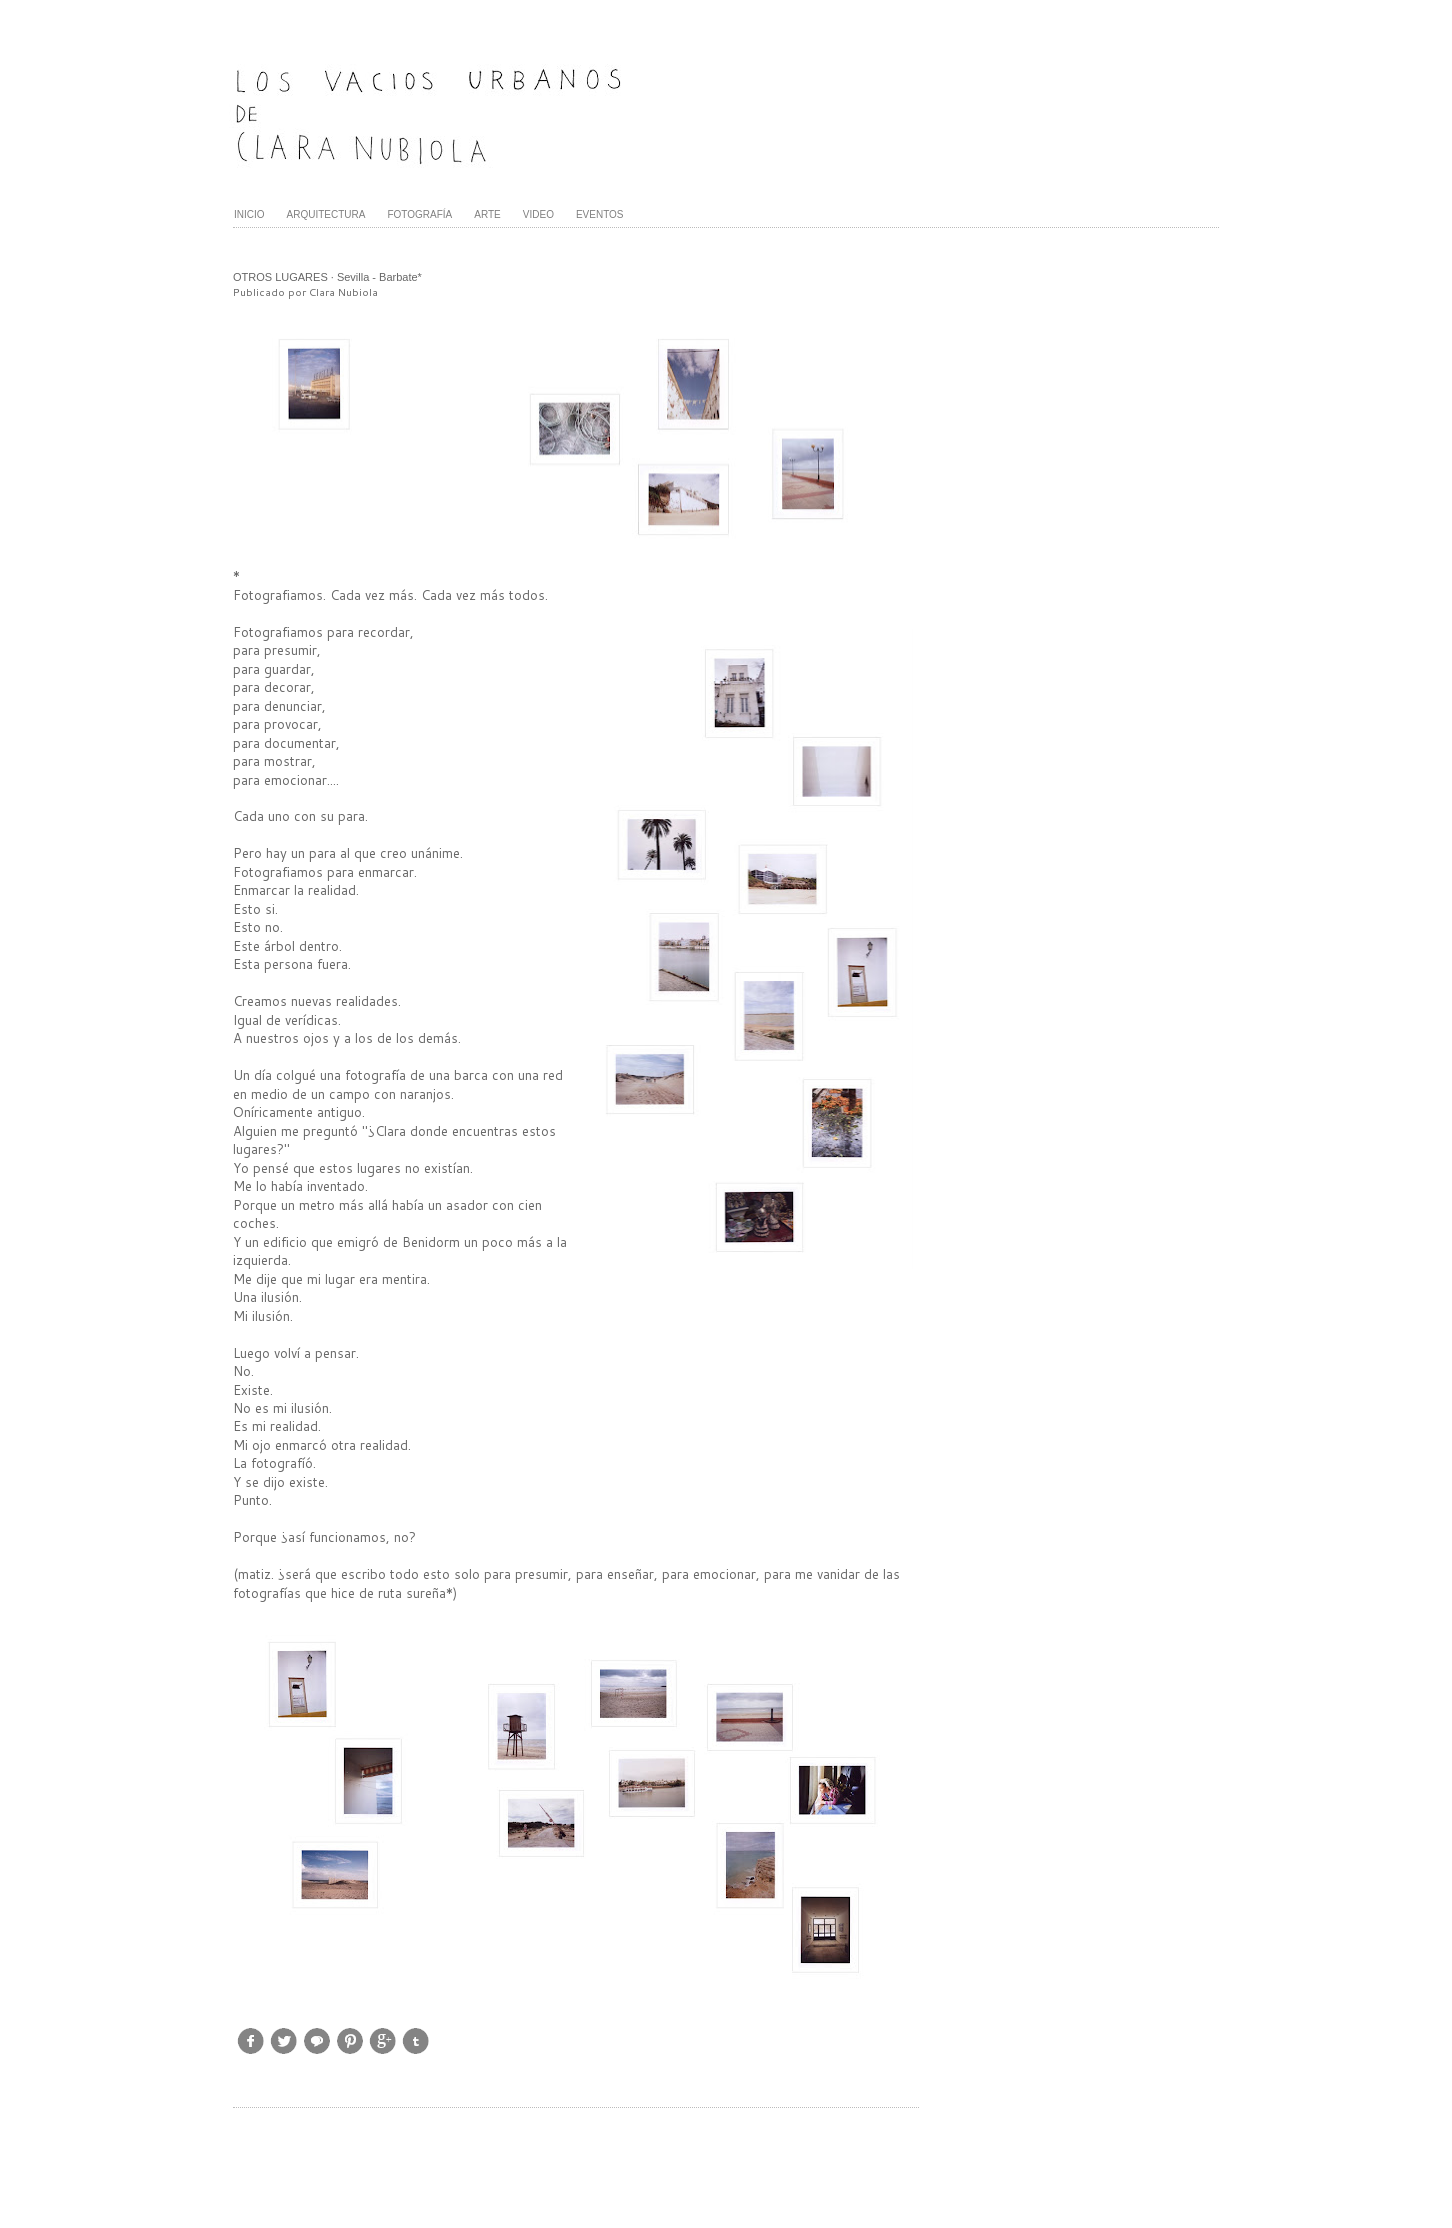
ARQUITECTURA (326, 214)
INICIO (249, 214)
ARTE (487, 214)
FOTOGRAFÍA (419, 214)
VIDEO (538, 214)
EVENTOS (600, 214)
